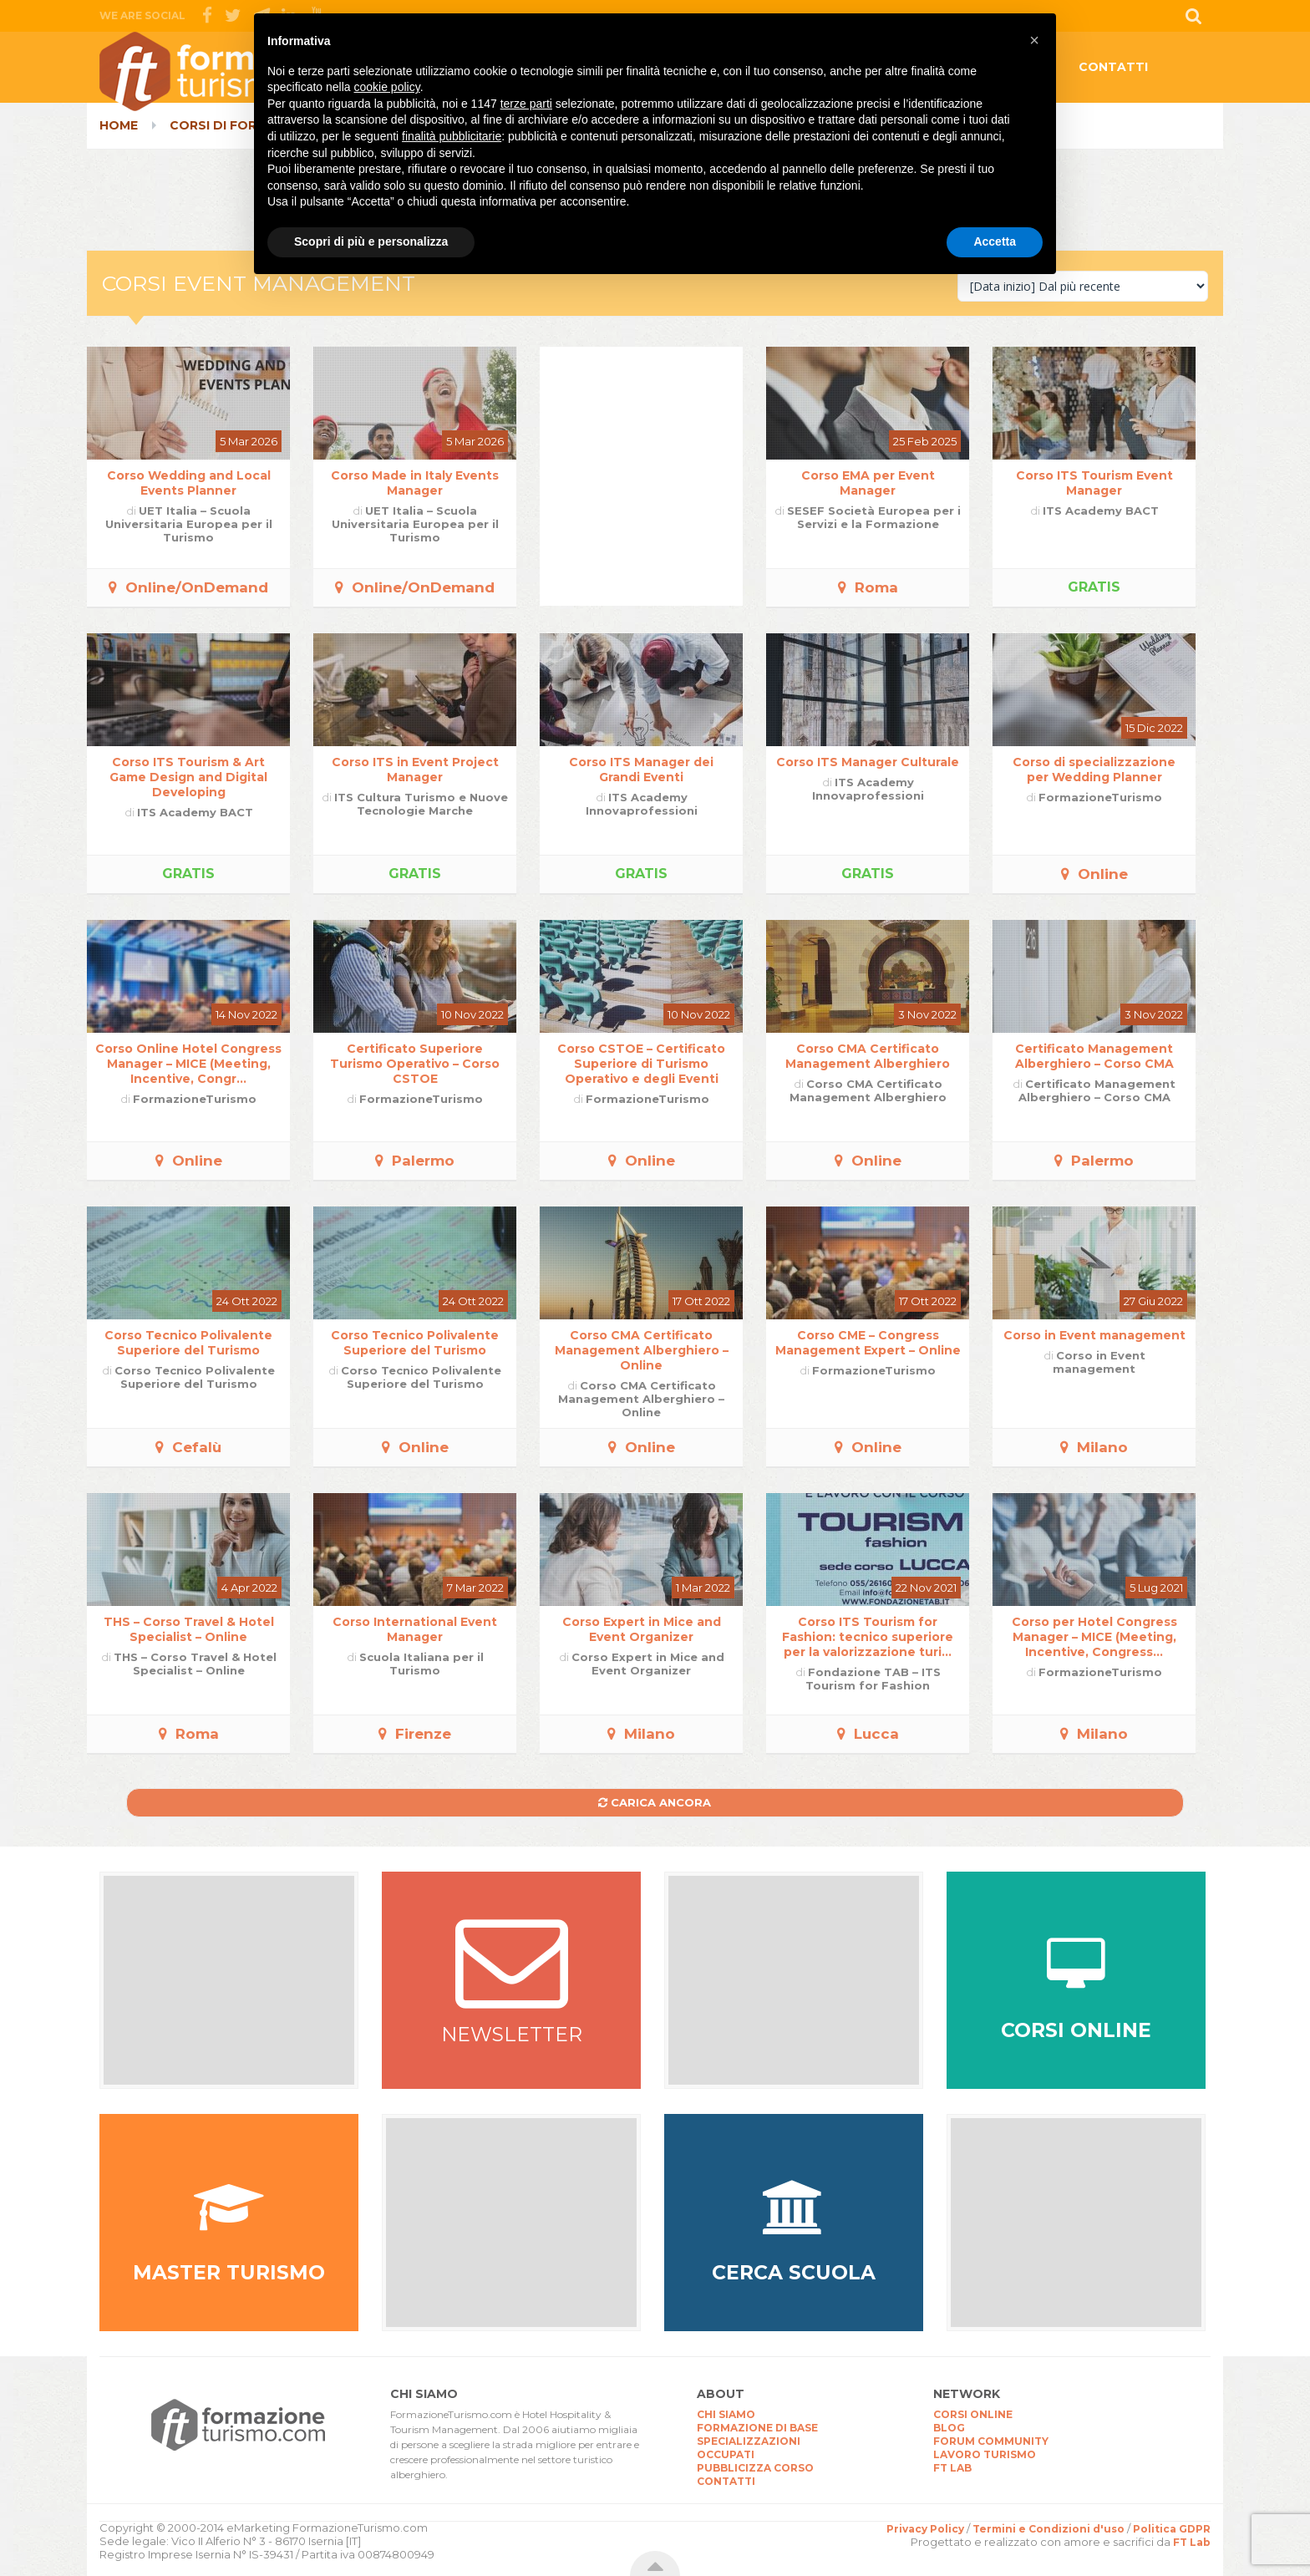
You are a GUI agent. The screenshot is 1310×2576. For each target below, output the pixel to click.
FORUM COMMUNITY (991, 2441)
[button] (1034, 40)
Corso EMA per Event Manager (868, 483)
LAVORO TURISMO (984, 2454)
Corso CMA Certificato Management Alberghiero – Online (642, 1350)
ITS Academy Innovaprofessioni (642, 803)
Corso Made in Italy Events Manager (415, 483)
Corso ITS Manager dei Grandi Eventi (641, 770)
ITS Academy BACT (1101, 510)
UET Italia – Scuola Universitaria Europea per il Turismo (188, 524)
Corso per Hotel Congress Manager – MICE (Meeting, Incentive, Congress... (1094, 1636)
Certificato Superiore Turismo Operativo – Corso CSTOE (415, 1063)
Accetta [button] (994, 241)
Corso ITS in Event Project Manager (415, 770)
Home (118, 125)
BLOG (949, 2427)
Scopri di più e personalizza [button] (371, 241)
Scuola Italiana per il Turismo (421, 1663)
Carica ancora (654, 1802)
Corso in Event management (1094, 1335)
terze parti (526, 103)
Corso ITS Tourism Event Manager (1094, 483)
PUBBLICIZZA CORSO (755, 2468)
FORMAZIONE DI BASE (757, 2427)
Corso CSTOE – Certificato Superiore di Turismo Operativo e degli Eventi (641, 1063)
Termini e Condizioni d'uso (1048, 2529)
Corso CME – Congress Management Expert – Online (868, 1343)
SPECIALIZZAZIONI (748, 2441)
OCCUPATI (725, 2454)
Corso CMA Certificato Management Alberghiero (867, 1056)
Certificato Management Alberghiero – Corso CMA (1094, 1056)
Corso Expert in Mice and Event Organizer (641, 1629)
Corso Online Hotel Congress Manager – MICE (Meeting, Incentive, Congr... (188, 1063)
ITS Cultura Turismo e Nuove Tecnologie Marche (421, 803)
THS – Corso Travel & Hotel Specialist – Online (189, 1629)
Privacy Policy (925, 2529)
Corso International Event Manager (415, 1629)
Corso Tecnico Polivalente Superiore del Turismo (188, 1343)
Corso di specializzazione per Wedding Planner (1094, 770)
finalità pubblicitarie (451, 136)
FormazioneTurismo (1100, 797)
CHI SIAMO (726, 2414)
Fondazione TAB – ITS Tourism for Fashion (873, 1678)
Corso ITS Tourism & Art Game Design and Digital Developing (188, 777)
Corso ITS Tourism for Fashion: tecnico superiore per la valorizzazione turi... (867, 1636)
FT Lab (1192, 2542)
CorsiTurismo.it (233, 71)
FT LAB (952, 2468)
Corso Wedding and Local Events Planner (189, 483)
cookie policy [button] (387, 87)
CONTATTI (1113, 66)
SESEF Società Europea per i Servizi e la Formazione (874, 517)
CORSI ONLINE (973, 2414)
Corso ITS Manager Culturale (867, 762)
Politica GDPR (1172, 2529)
